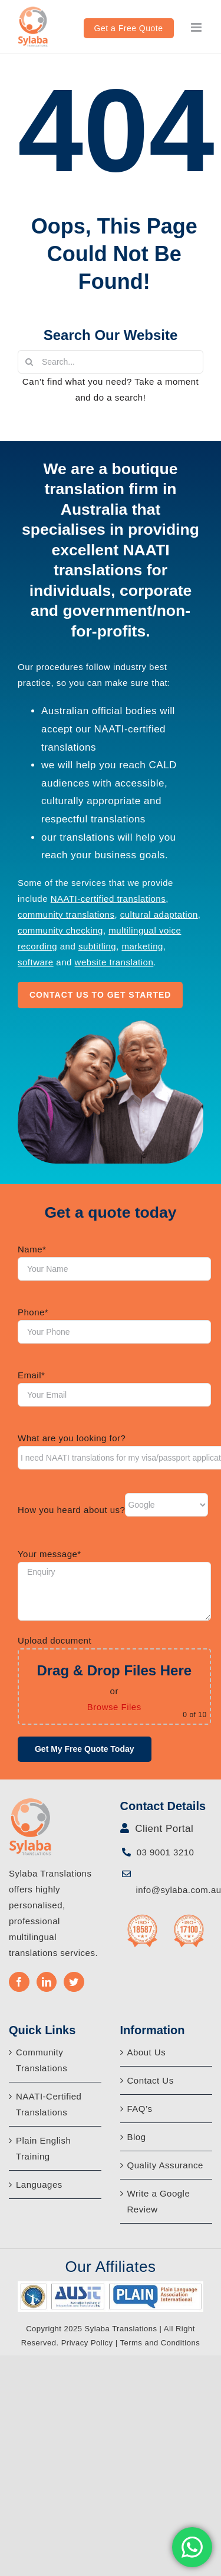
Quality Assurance (165, 2165)
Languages (39, 2185)
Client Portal (162, 1828)
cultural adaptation (159, 914)
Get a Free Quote (128, 28)
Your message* (49, 1554)
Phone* (33, 1312)
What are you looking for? (72, 1438)
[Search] (29, 362)
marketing (142, 946)
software (36, 962)
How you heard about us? (71, 1510)
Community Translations (41, 2060)
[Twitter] (74, 1982)
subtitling (97, 946)
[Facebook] (19, 1982)
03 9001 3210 (164, 1852)
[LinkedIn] (47, 1982)
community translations (66, 914)
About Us (146, 2052)
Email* (31, 1375)
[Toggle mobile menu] (197, 27)
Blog (136, 2137)
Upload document (54, 1640)
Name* (32, 1249)
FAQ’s (140, 2109)
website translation (114, 962)
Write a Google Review (158, 2201)
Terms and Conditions (160, 2342)
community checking (60, 930)
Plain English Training (43, 2148)
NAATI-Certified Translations (48, 2104)
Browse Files (114, 1707)
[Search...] (110, 362)
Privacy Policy (87, 2342)
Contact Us (150, 2080)
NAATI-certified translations (108, 899)
